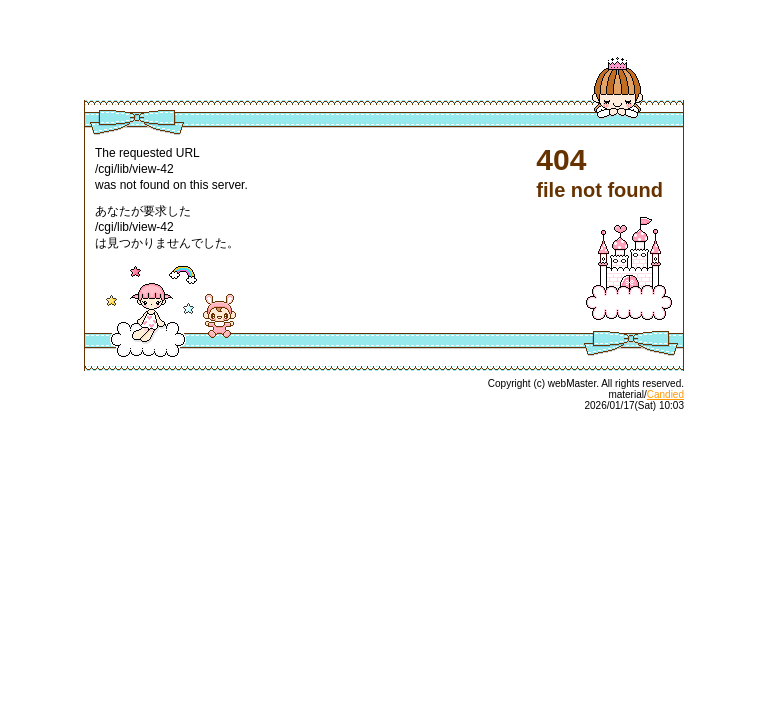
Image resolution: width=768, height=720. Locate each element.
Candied (665, 394)
